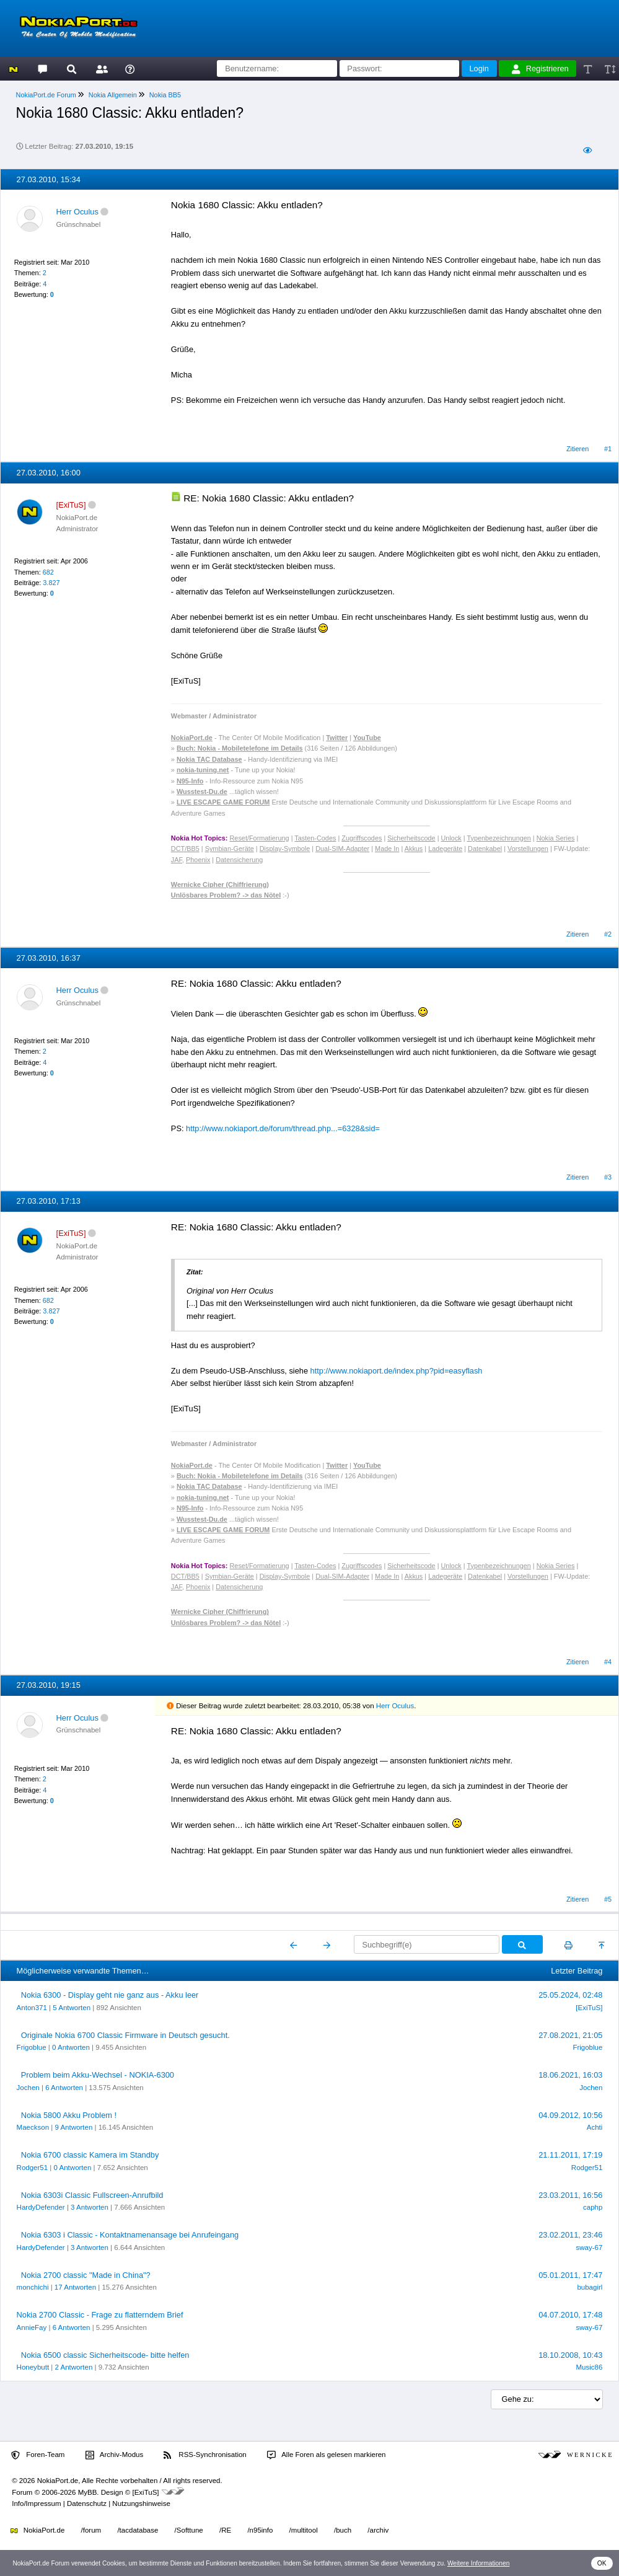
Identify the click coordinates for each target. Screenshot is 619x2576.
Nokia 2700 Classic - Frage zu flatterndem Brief (100, 2314)
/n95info (260, 2530)
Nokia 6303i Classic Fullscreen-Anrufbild (92, 2195)
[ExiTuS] (589, 2007)
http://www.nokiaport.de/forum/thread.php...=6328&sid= (283, 1128)
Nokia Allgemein (113, 95)
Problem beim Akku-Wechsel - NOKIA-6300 (97, 2075)
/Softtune (189, 2530)
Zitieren (577, 448)
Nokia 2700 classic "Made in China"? (86, 2275)
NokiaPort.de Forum (46, 95)
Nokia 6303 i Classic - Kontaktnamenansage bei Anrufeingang (130, 2234)
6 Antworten (64, 2087)
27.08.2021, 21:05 (570, 2035)
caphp (592, 2207)
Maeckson (33, 2127)
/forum (91, 2530)
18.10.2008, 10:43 (570, 2355)
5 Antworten (71, 2007)
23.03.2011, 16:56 (570, 2195)
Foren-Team (37, 2455)
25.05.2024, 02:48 (570, 1995)
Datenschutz (87, 2503)
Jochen (28, 2087)
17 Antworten (75, 2287)
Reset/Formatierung (259, 838)
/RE (225, 2530)
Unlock (451, 838)
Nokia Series (556, 838)
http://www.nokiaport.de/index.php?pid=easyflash (396, 1370)
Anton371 (32, 2007)
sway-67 (589, 2247)
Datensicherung (239, 859)
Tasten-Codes (315, 838)
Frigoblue (31, 2047)
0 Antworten (71, 2047)
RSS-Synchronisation (205, 2455)
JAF (176, 859)
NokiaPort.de (37, 2530)
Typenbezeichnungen (498, 838)
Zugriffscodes (361, 838)
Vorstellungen (527, 848)
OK (602, 2563)
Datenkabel (485, 848)
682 (48, 572)
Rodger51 (32, 2167)
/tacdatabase (137, 2530)
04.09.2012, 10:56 (570, 2115)
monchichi (33, 2287)
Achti (595, 2127)
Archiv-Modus (115, 2455)
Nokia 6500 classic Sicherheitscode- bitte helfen (105, 2355)
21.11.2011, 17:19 (570, 2154)
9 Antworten (73, 2127)
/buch (342, 2530)
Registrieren (540, 69)
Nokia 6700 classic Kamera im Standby (90, 2154)
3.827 (51, 582)
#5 (608, 1899)
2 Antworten (73, 2367)
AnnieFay (32, 2327)
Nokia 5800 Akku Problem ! (68, 2115)
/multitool (303, 2530)
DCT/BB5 (185, 848)
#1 (608, 448)
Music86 (589, 2367)
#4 (608, 1661)
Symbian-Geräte (229, 848)
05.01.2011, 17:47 (570, 2275)
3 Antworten (89, 2207)
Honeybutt (33, 2367)
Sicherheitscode (411, 838)
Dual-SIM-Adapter (342, 848)
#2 (608, 934)
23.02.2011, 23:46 (570, 2234)
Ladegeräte (445, 848)
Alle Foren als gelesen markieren (326, 2455)
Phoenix (198, 859)
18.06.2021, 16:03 (570, 2075)
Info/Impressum (36, 2503)
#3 (608, 1177)
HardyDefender (41, 2207)
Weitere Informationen (478, 2563)
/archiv (378, 2530)
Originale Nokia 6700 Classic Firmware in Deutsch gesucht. (125, 2035)
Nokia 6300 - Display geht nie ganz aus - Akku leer (110, 1995)
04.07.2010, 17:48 (570, 2314)
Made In (387, 848)
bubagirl (589, 2287)
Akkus (414, 848)
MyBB (87, 2492)
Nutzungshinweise (141, 2503)
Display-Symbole (285, 848)
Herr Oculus (77, 211)
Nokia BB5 (165, 95)
